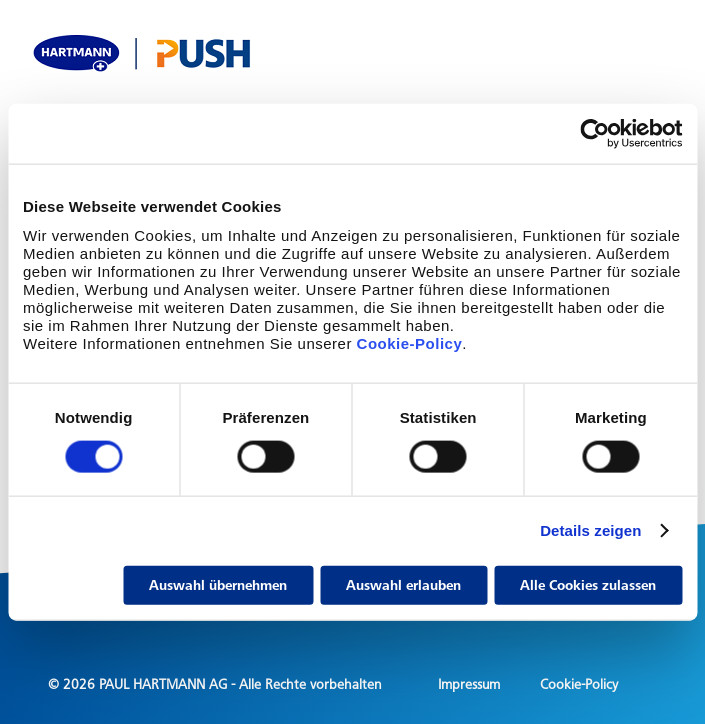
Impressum (469, 684)
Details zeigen (590, 530)
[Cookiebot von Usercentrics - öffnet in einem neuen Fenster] (594, 134)
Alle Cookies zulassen (588, 584)
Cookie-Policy (407, 342)
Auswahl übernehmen (218, 584)
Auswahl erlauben (403, 584)
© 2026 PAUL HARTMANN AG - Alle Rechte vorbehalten (215, 684)
